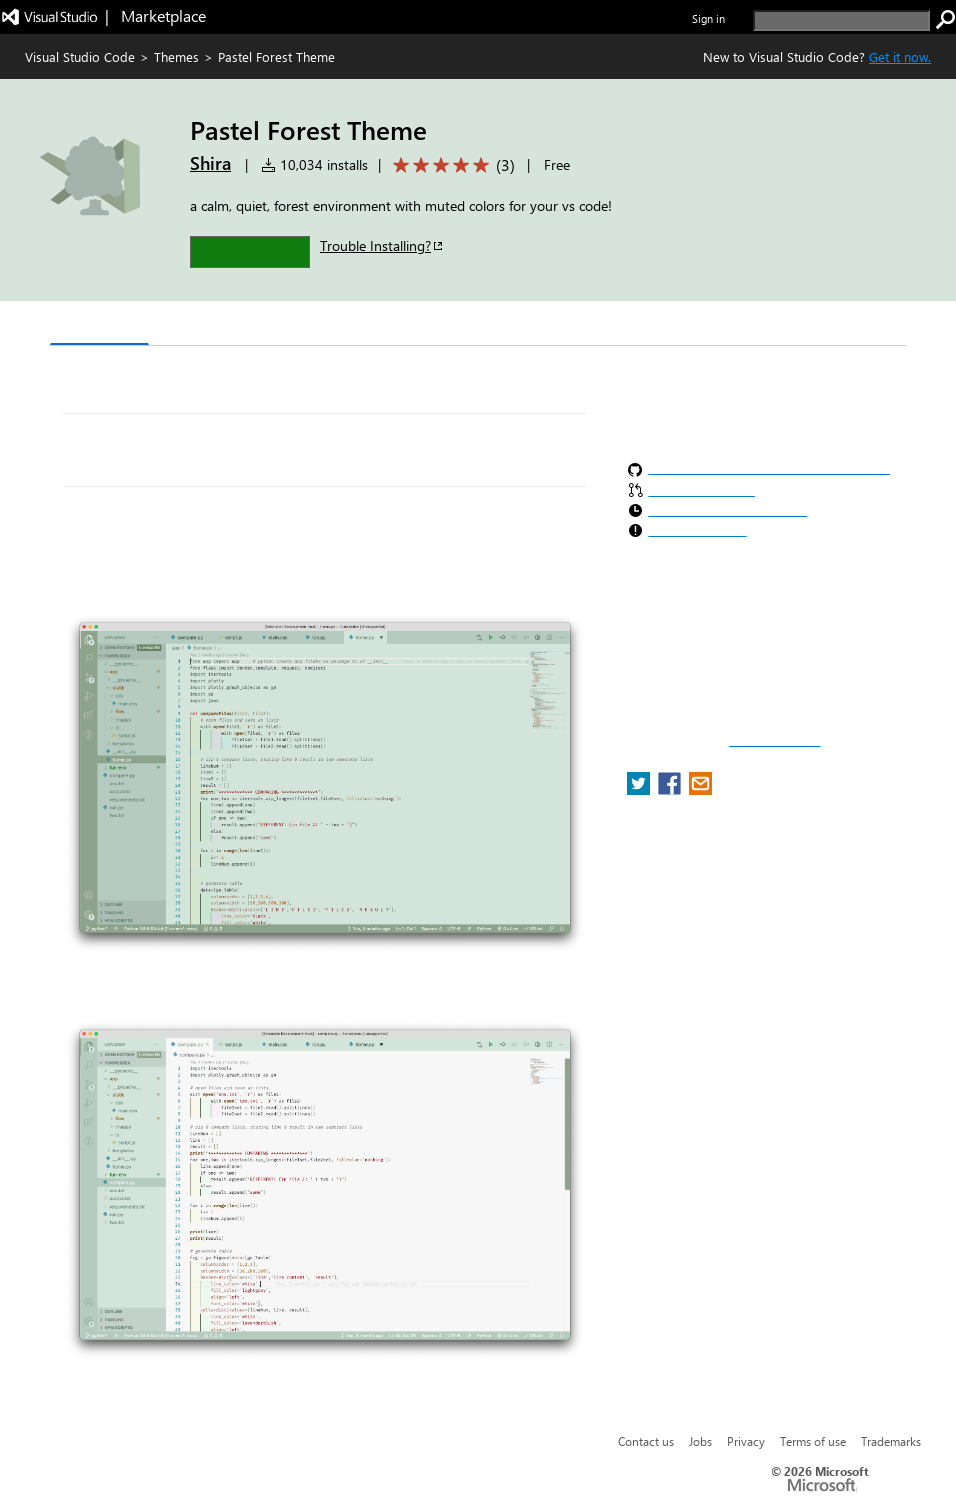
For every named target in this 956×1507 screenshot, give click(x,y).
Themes (176, 56)
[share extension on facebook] (671, 789)
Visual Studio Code (80, 56)
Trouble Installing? (382, 245)
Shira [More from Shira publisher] (210, 163)
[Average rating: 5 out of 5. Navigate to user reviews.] (450, 165)
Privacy (746, 1441)
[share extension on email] (700, 789)
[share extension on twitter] (640, 789)
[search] (841, 20)
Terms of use (813, 1441)
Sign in (708, 18)
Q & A (328, 325)
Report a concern (774, 741)
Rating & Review (439, 325)
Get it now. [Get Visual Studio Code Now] (900, 56)
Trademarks (891, 1441)
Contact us (646, 1441)
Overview (99, 324)
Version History (220, 325)
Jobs (700, 1441)
